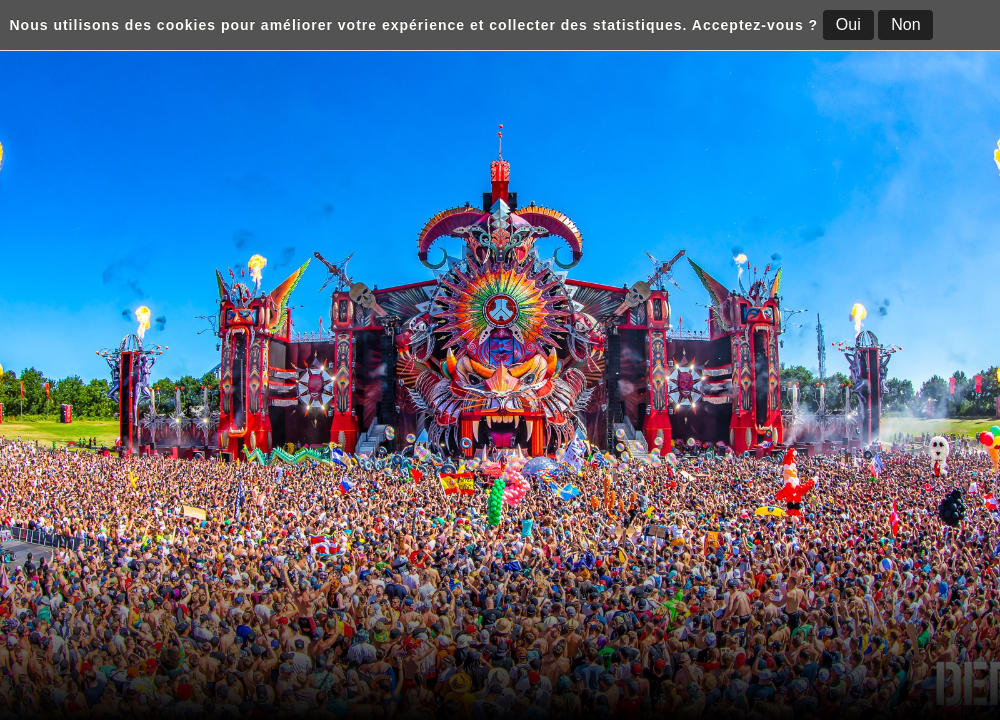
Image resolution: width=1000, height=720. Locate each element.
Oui (848, 24)
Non (905, 24)
